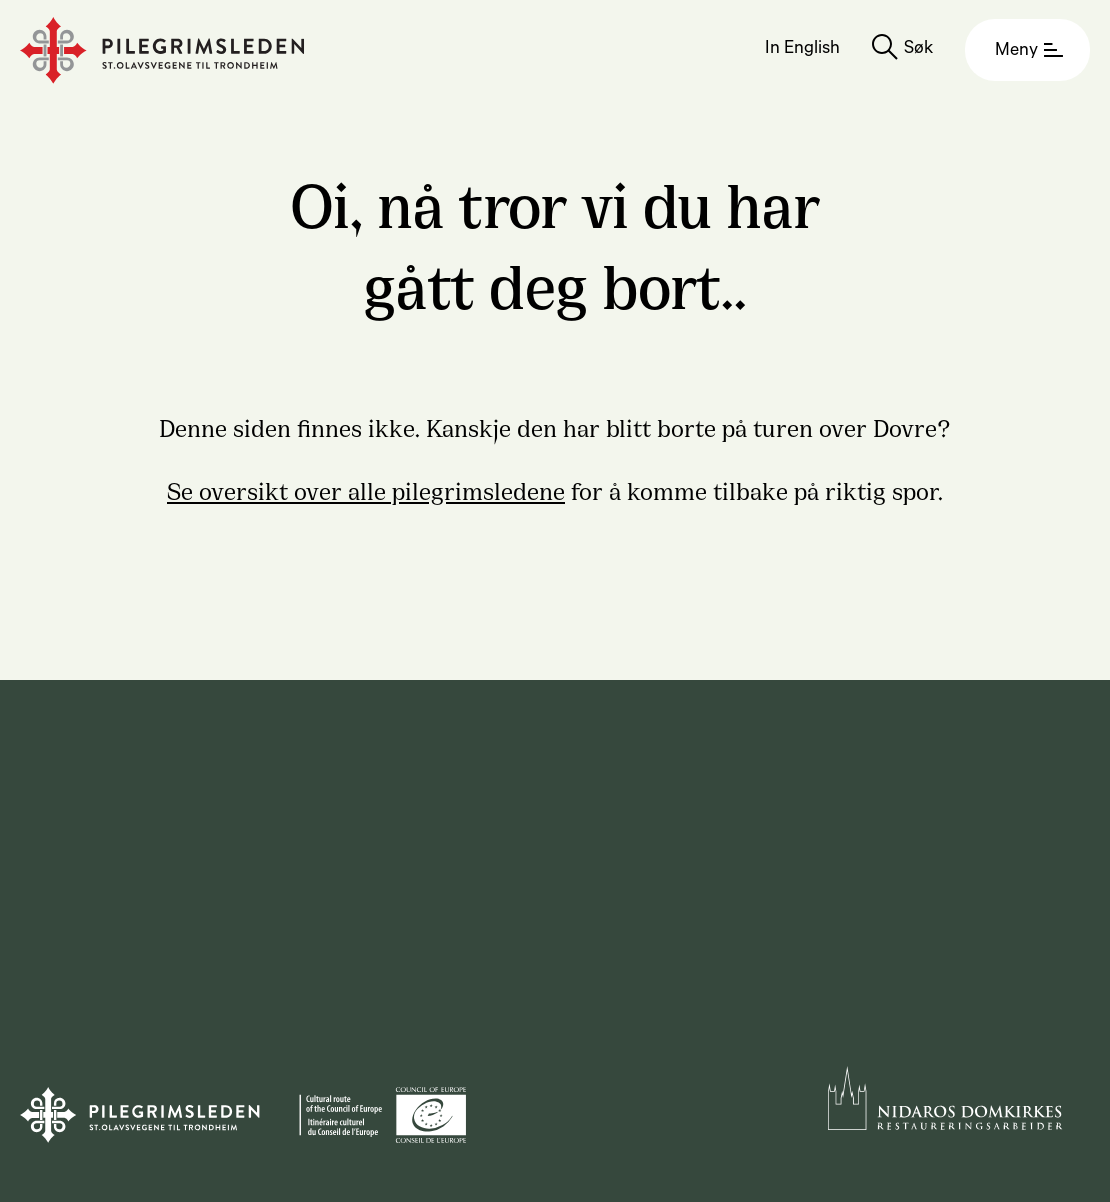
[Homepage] (162, 50)
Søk (918, 50)
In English (802, 50)
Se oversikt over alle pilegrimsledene (366, 489)
